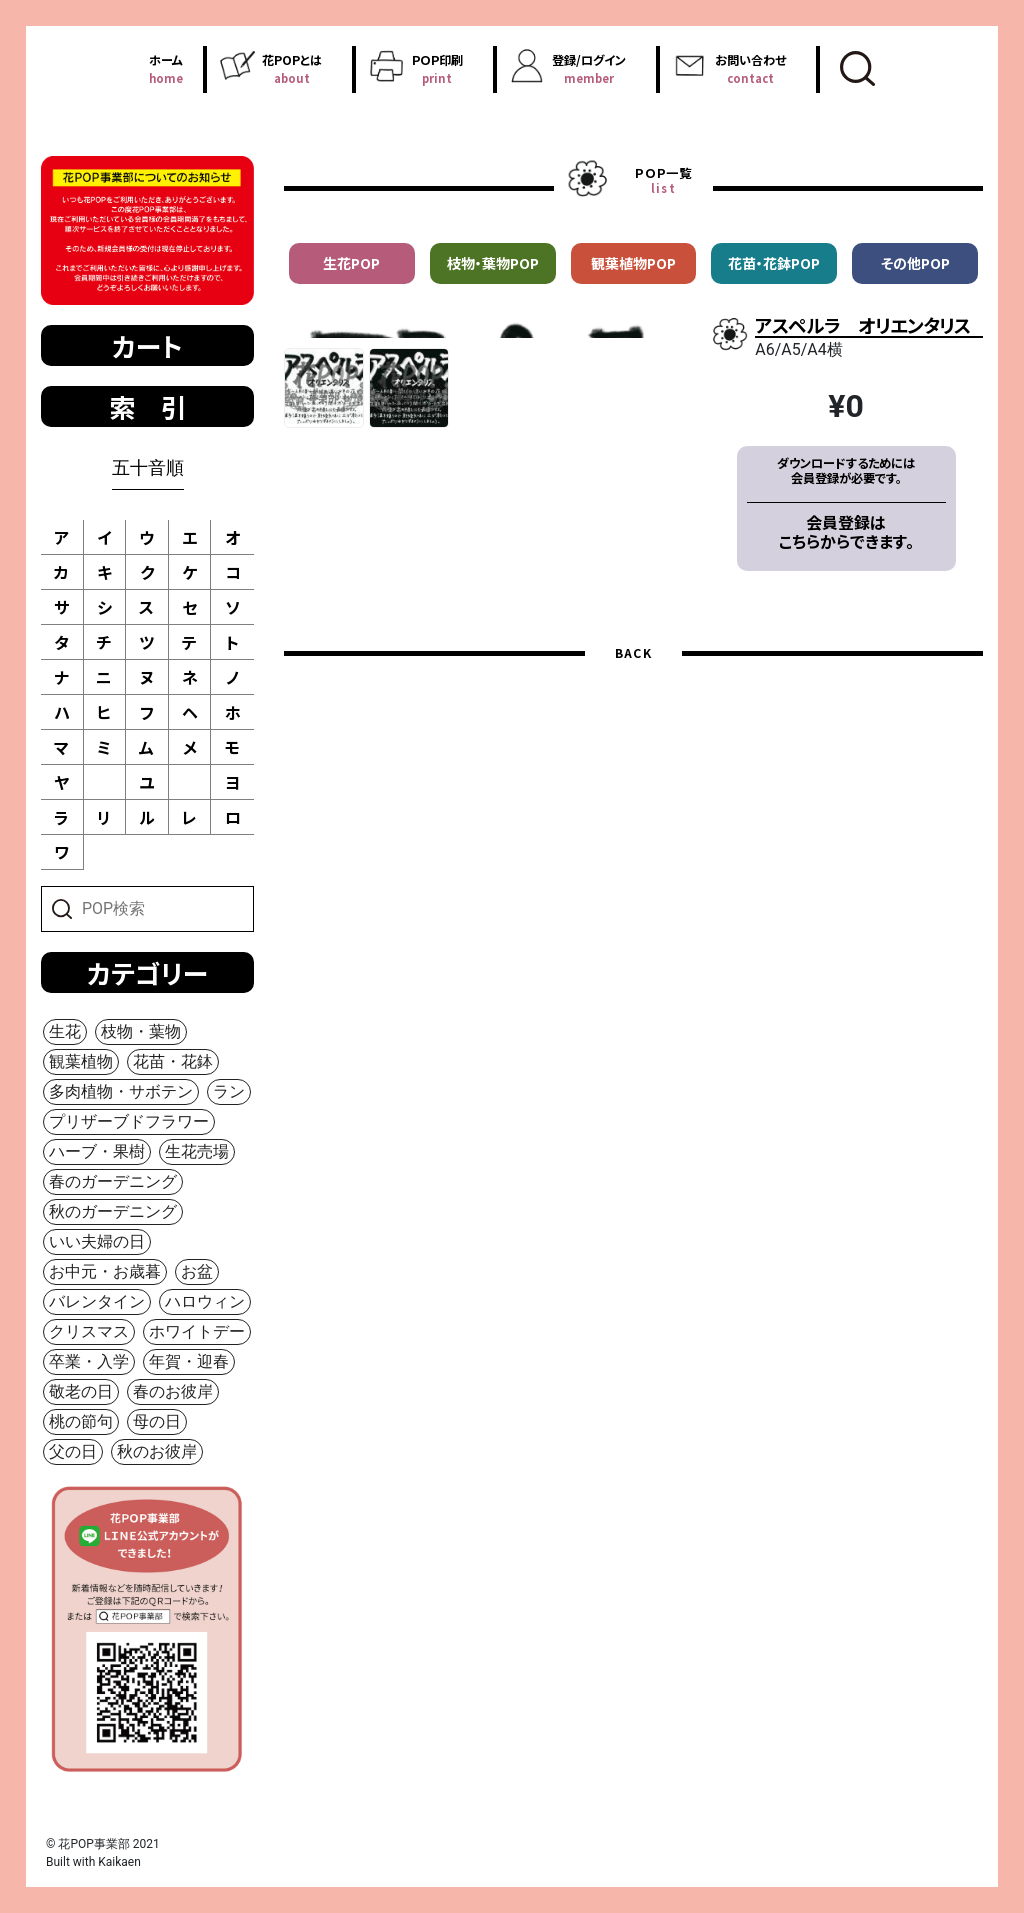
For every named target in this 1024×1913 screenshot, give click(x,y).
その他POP (915, 263)
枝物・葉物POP (493, 263)
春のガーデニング (113, 1181)
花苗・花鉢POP (774, 263)
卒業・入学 (89, 1361)
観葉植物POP (633, 263)
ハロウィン (205, 1301)
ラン (229, 1091)
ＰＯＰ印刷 (437, 68)
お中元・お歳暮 (105, 1271)
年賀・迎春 (189, 1361)
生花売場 (197, 1151)
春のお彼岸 (173, 1391)
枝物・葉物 (141, 1031)
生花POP (351, 263)
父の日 (73, 1451)
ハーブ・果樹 (97, 1151)
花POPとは (292, 68)
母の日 (157, 1421)
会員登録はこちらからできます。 (846, 531)
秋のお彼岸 (157, 1451)
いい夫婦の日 (97, 1241)
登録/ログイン (589, 68)
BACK (633, 770)
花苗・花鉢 (173, 1061)
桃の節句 (81, 1421)
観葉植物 (81, 1061)
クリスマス (89, 1331)
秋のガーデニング (113, 1211)
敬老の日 (81, 1391)
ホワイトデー (197, 1331)
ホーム (166, 68)
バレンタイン (97, 1301)
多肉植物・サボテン (121, 1091)
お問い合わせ (750, 68)
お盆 (197, 1271)
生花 (65, 1031)
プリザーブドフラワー (129, 1121)
